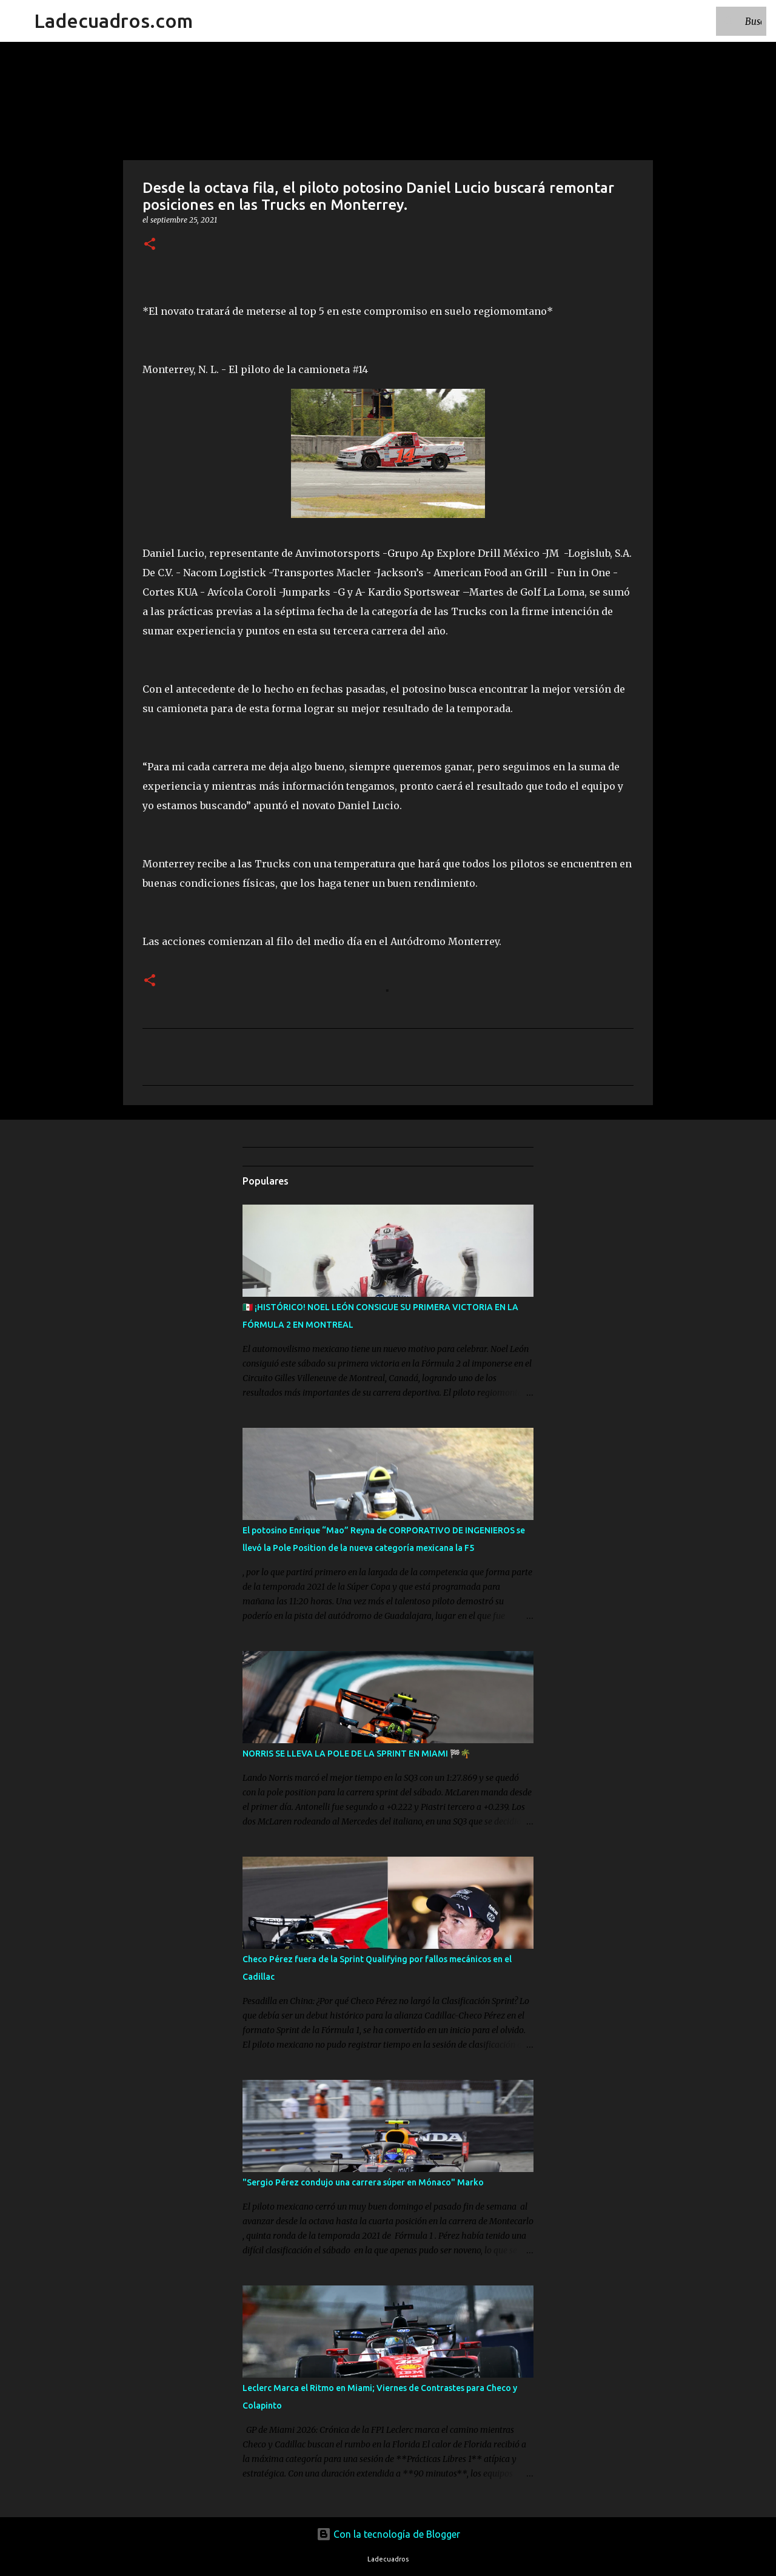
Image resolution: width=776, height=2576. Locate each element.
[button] (149, 245)
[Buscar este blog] (702, 21)
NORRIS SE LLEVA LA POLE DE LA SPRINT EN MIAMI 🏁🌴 (356, 1753)
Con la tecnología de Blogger (388, 2534)
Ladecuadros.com (113, 21)
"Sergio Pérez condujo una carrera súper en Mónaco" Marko (363, 2182)
